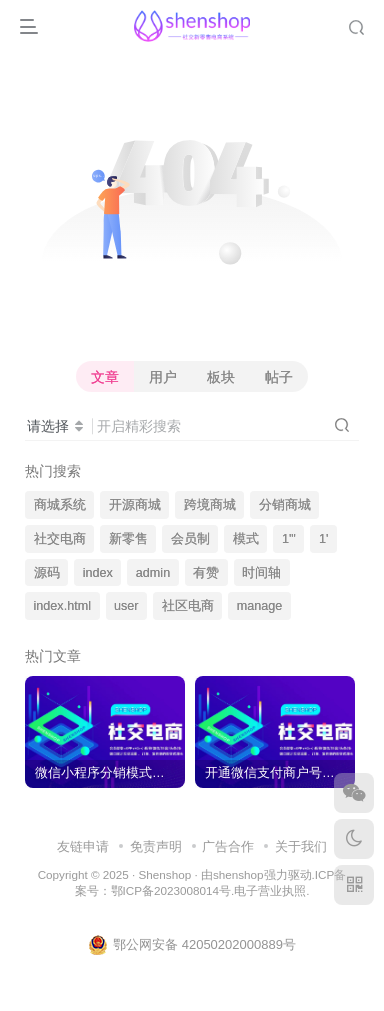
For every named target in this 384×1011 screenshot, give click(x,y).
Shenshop (165, 874)
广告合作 (228, 846)
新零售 (128, 539)
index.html (62, 606)
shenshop (238, 874)
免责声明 (156, 846)
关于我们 (301, 846)
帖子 (279, 377)
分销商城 (285, 505)
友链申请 (83, 846)
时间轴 (261, 573)
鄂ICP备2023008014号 (171, 890)
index (98, 573)
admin (153, 573)
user (126, 606)
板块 (221, 377)
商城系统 (60, 505)
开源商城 (135, 505)
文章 (105, 377)
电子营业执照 (270, 890)
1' (323, 539)
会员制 (190, 539)
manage (260, 606)
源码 (47, 573)
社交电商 (60, 539)
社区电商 (188, 606)
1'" (289, 539)
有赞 (206, 573)
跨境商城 (210, 505)
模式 (246, 539)
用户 (163, 377)
